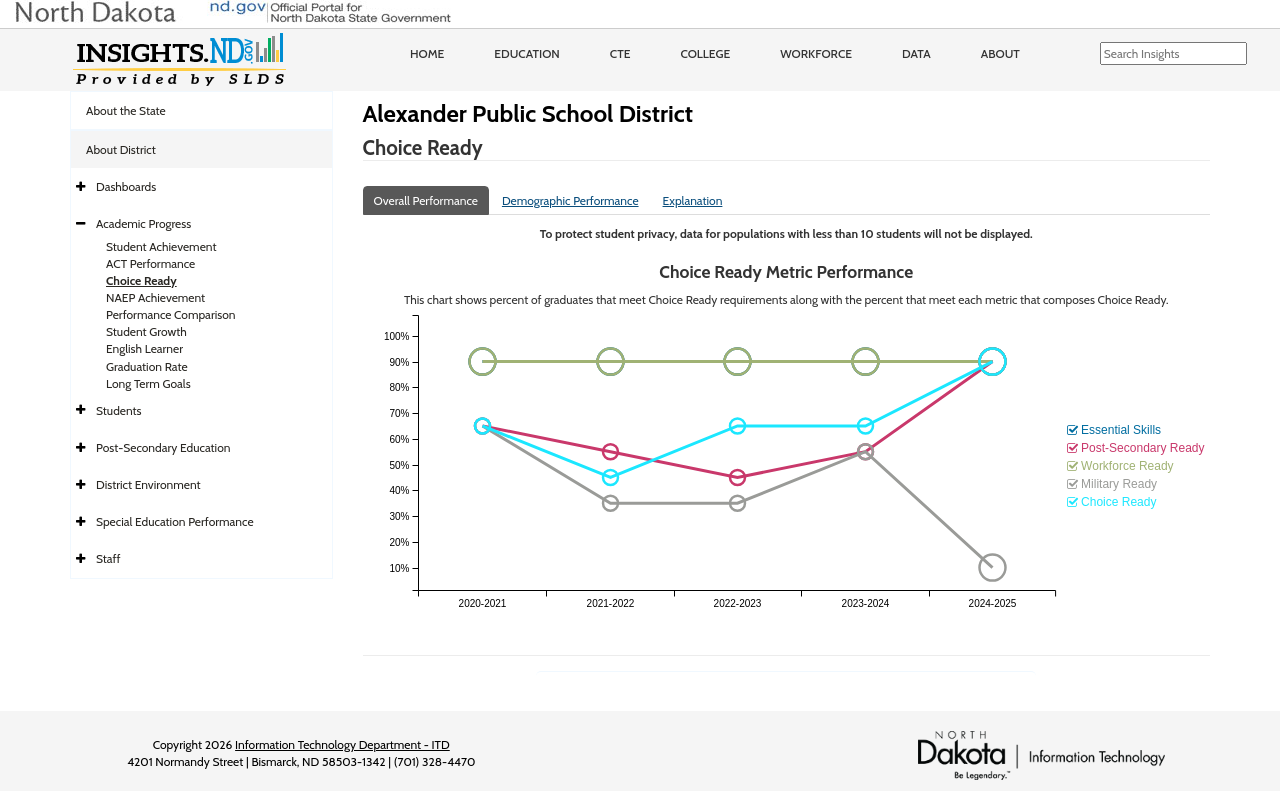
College (705, 53)
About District (121, 149)
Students (119, 410)
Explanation (693, 200)
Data (916, 53)
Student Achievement (161, 246)
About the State (126, 110)
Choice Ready (141, 280)
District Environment (148, 484)
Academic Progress (143, 223)
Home (427, 53)
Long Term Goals (148, 383)
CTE (620, 53)
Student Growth (146, 331)
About (1000, 53)
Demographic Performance (570, 200)
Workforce (816, 53)
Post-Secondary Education (163, 447)
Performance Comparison (171, 314)
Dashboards (126, 186)
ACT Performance (150, 263)
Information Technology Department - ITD (342, 744)
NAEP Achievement (155, 297)
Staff (108, 558)
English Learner (144, 348)
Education (527, 53)
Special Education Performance (175, 521)
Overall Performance (426, 200)
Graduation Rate (147, 366)
